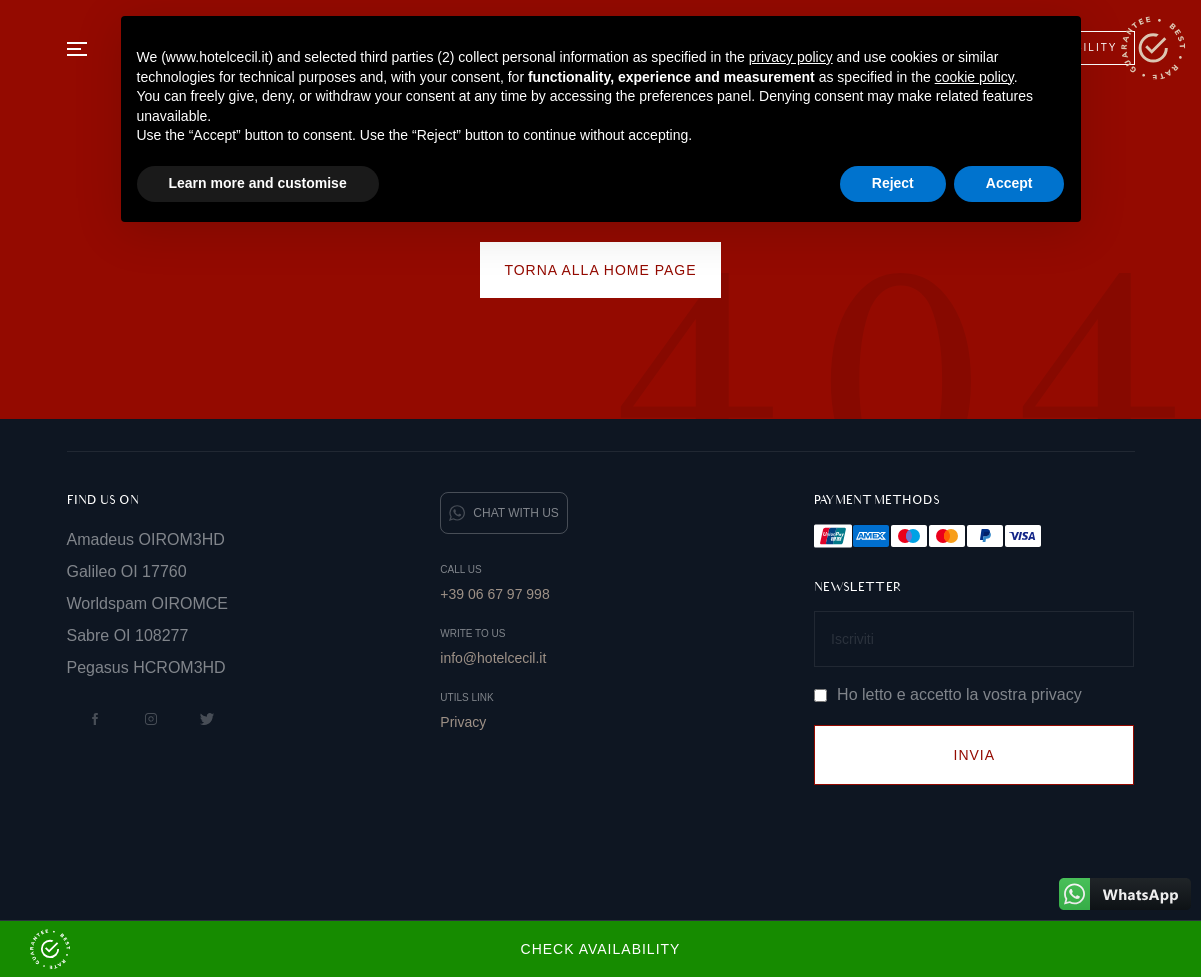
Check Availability (355, 949)
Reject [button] (893, 183)
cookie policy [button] (974, 77)
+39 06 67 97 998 (494, 594)
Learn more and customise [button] (258, 183)
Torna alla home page (600, 270)
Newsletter (858, 587)
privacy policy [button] (791, 57)
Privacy (463, 722)
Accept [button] (1009, 183)
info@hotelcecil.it (493, 658)
